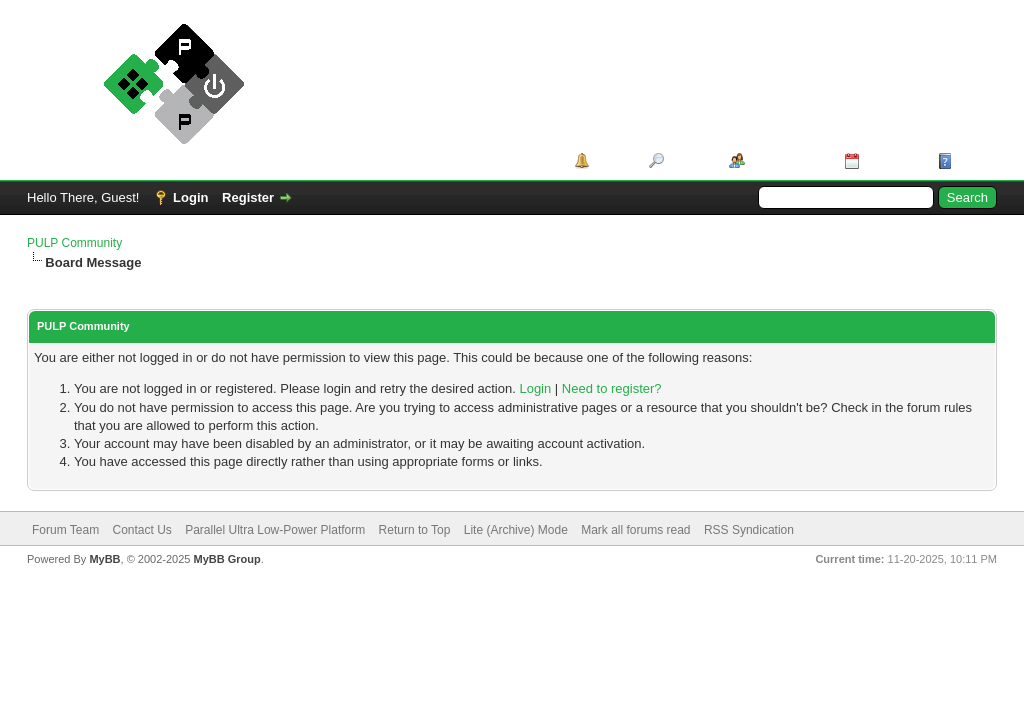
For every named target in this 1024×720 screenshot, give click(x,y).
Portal (612, 160)
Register (248, 197)
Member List (787, 160)
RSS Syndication (749, 530)
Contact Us (141, 530)
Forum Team (65, 530)
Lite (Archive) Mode (516, 530)
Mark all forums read (635, 530)
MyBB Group (226, 559)
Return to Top (415, 530)
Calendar (892, 160)
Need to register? (612, 388)
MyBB (104, 559)
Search (689, 160)
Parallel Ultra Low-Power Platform (275, 530)
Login (190, 197)
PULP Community (74, 243)
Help (971, 160)
